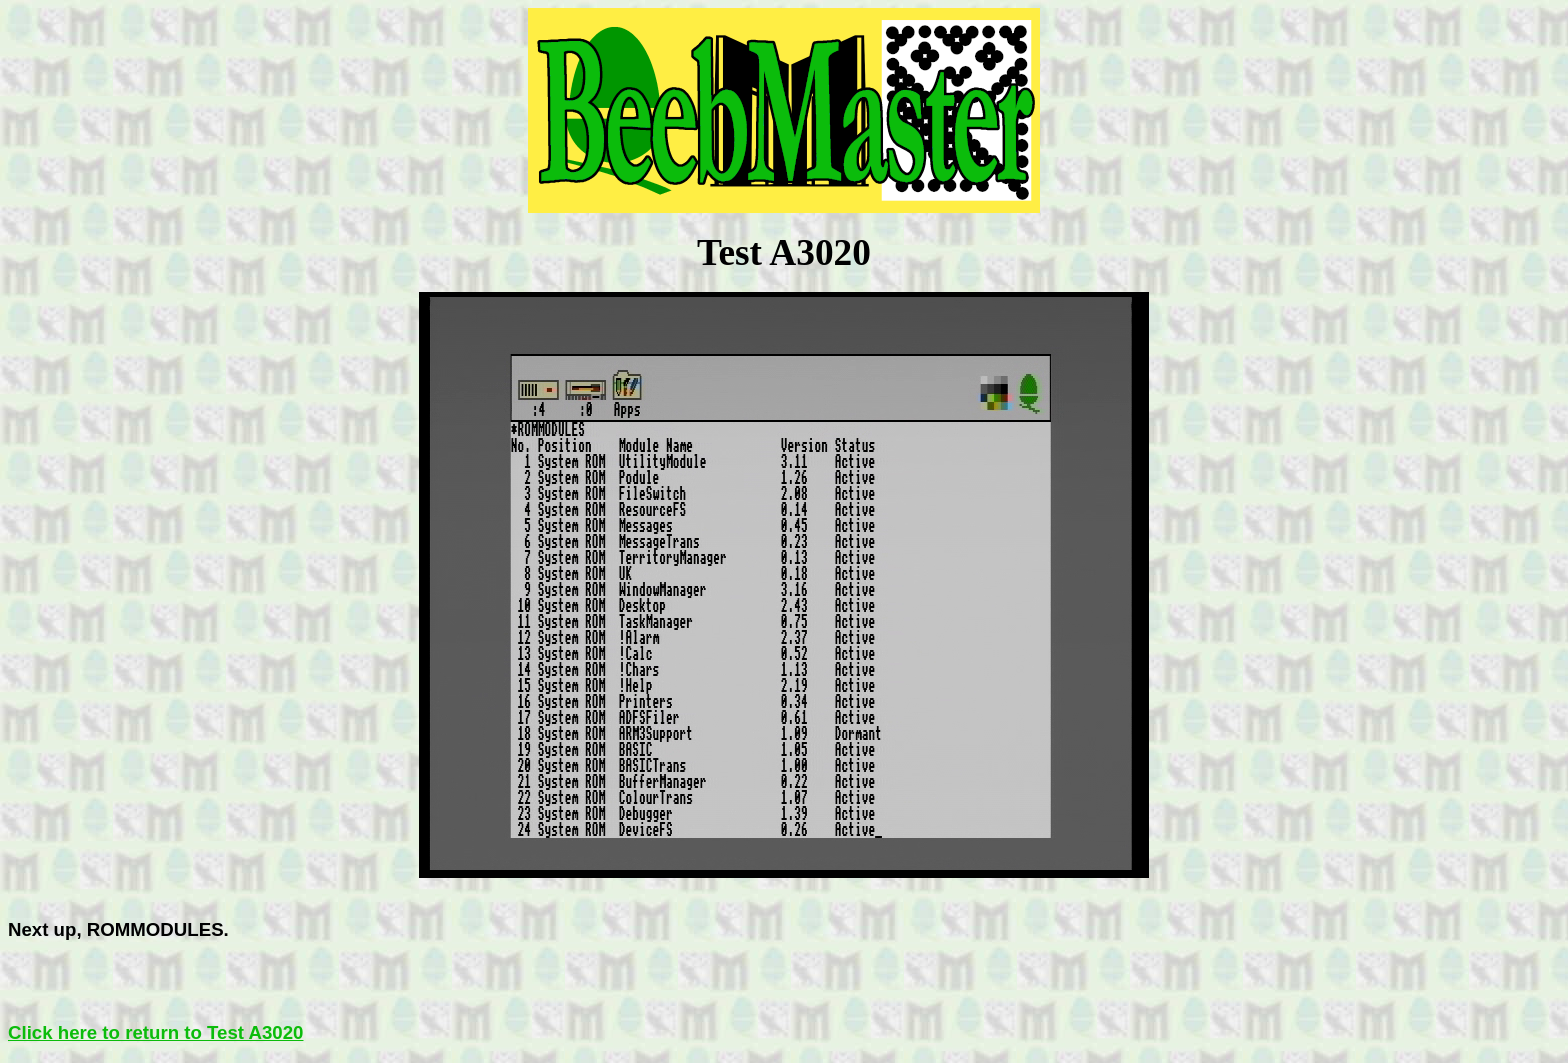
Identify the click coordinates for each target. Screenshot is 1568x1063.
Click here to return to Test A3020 (155, 1032)
